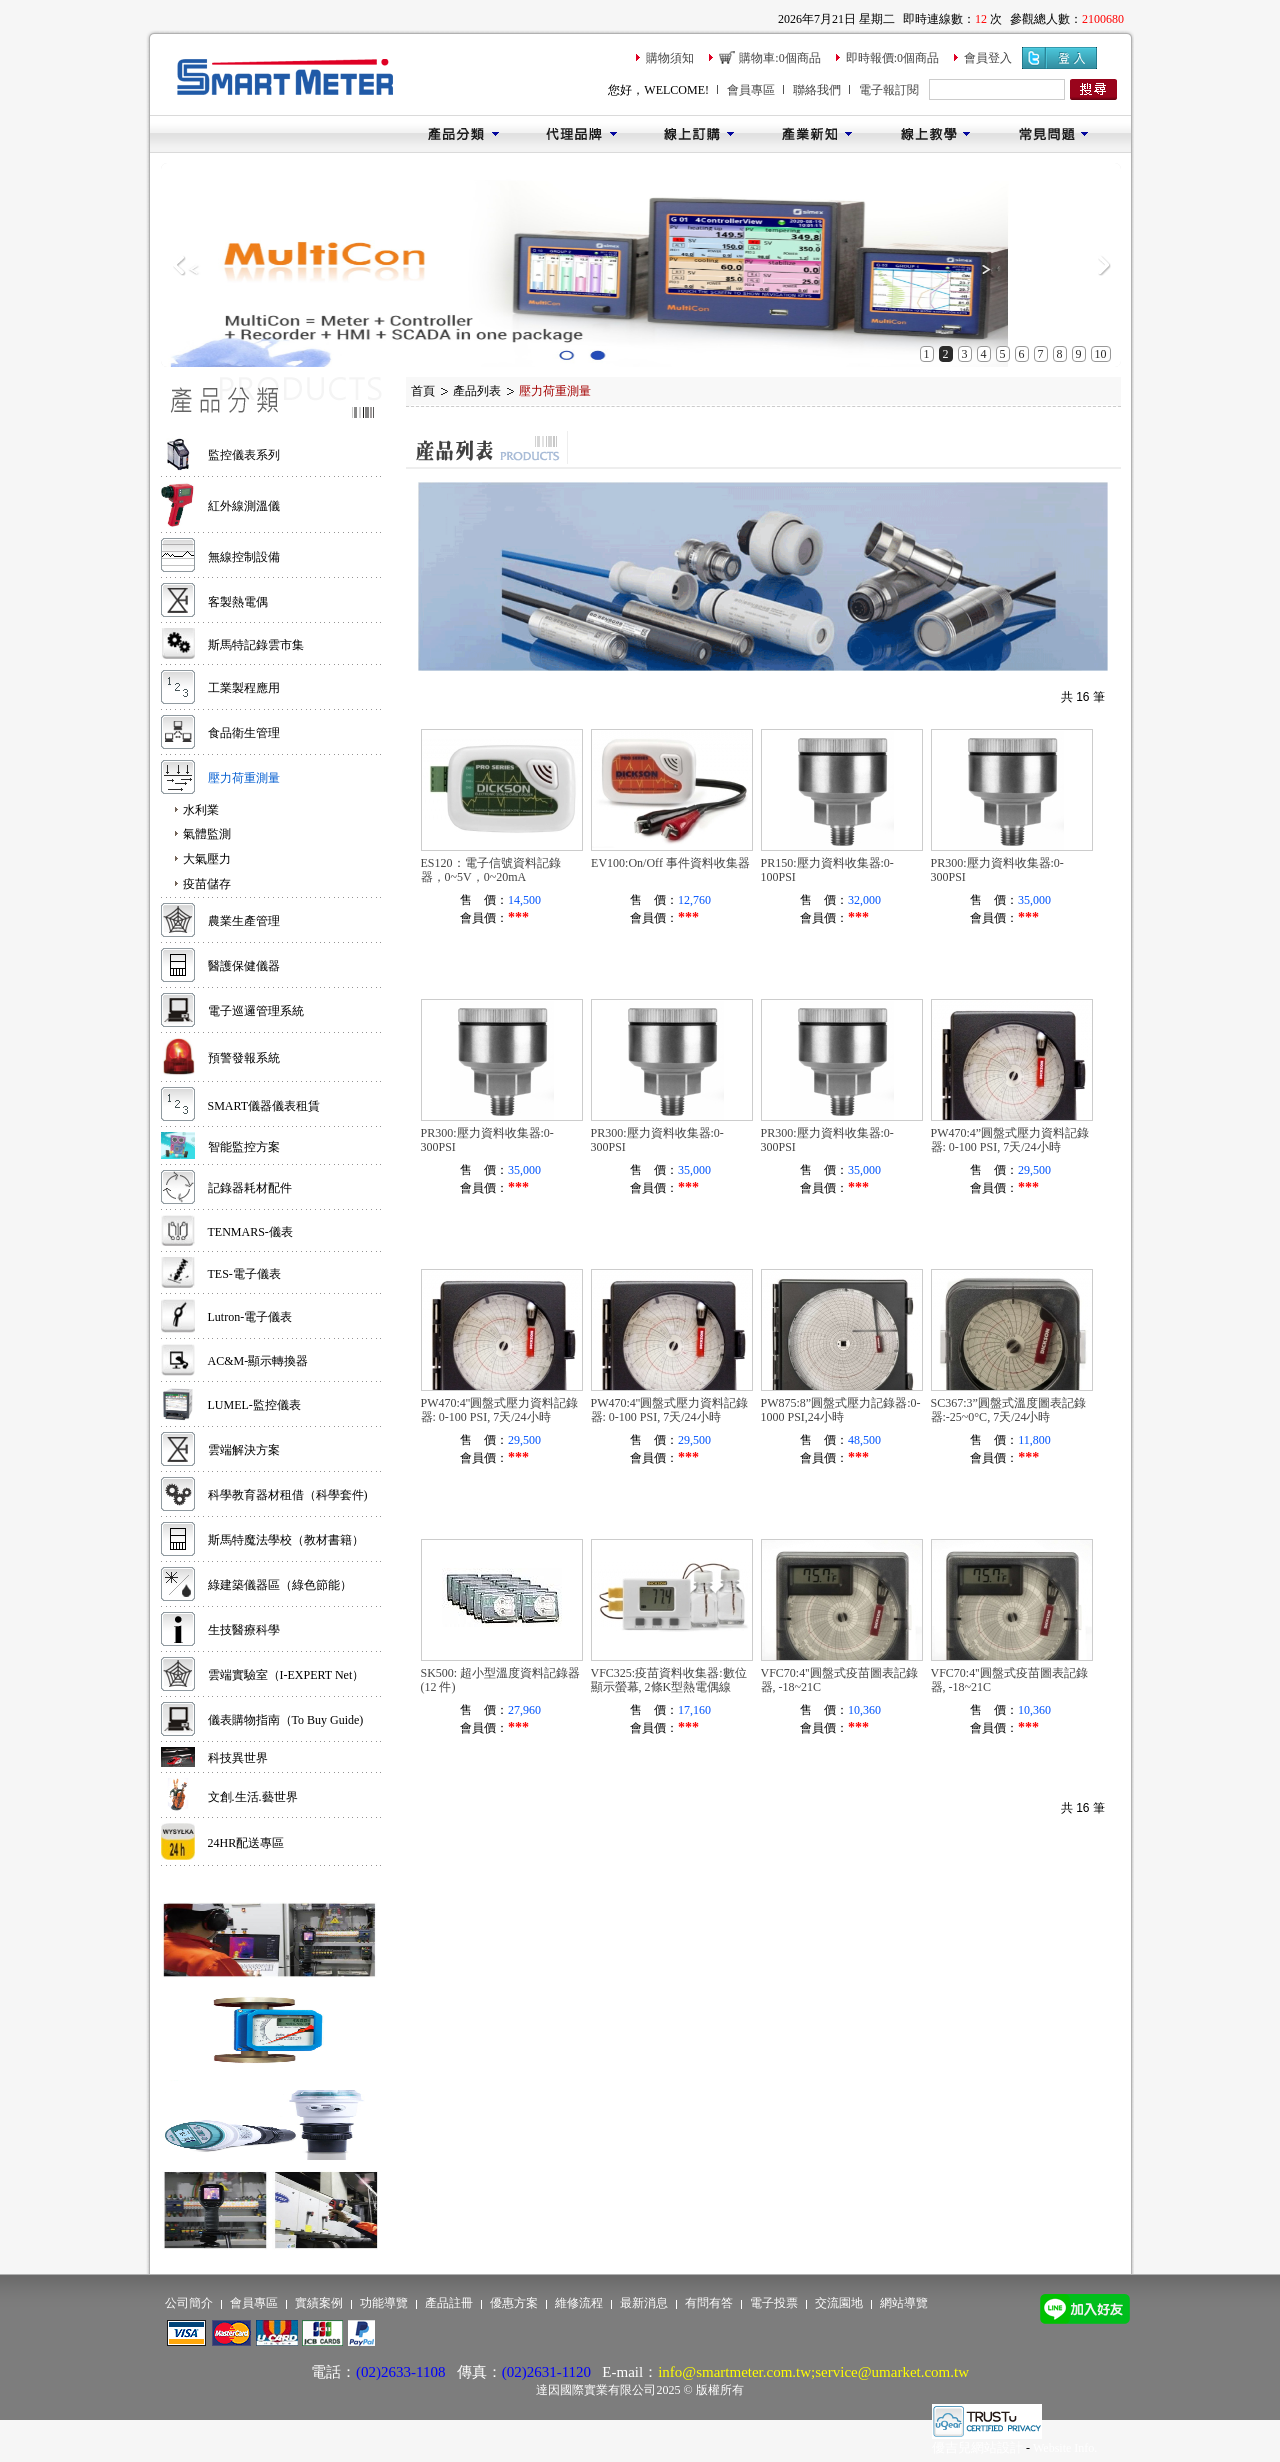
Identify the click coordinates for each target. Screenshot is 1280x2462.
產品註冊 (449, 2303)
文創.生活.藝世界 (253, 1797)
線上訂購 (699, 134)
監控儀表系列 (244, 455)
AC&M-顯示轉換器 (258, 1361)
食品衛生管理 (244, 733)
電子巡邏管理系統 (256, 1011)
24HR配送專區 (246, 1843)
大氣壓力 (207, 859)
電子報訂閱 (889, 90)
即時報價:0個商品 (892, 58)
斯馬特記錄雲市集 (256, 645)
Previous (178, 265)
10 (1101, 354)
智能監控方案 (244, 1147)
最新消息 (644, 2303)
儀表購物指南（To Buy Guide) (286, 1720)
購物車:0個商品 (779, 58)
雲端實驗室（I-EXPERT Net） (286, 1675)
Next (1103, 265)
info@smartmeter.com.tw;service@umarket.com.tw (813, 2372)
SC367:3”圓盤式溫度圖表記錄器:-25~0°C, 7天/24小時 (1008, 1410)
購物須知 (670, 58)
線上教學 (935, 134)
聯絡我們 (817, 90)
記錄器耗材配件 (250, 1188)
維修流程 (579, 2303)
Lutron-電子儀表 (250, 1317)
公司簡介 (189, 2303)
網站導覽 (904, 2303)
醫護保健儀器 (244, 966)
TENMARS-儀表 (250, 1232)
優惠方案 (514, 2303)
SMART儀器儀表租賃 (264, 1106)
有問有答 (709, 2303)
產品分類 (463, 134)
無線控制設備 (244, 557)
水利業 (201, 810)
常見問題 (1053, 134)
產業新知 (817, 134)
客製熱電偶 (238, 602)
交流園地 (839, 2303)
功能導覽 (384, 2303)
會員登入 (988, 58)
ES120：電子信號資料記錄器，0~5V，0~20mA (491, 870)
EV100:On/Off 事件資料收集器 (670, 863)
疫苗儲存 (207, 884)
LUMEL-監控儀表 (254, 1405)
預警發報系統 (244, 1058)
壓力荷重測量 (244, 778)
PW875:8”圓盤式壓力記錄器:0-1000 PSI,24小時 (841, 1410)
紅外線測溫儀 (244, 506)
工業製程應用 (244, 688)
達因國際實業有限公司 (596, 2390)
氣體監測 (207, 834)
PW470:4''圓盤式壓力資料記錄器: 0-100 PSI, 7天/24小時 (500, 1410)
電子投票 (774, 2303)
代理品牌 (581, 134)
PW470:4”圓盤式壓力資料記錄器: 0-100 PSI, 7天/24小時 (1010, 1140)
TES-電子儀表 (244, 1274)
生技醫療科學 (244, 1630)
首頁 (423, 391)
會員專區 (751, 90)
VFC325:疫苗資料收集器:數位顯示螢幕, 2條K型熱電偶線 (669, 1680)
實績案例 (319, 2303)
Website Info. (1065, 2448)
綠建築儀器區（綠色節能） (280, 1585)
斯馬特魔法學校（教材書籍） (286, 1540)
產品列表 (477, 391)
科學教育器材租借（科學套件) (288, 1495)
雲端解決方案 (244, 1450)
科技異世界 (238, 1758)
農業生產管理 (244, 921)
